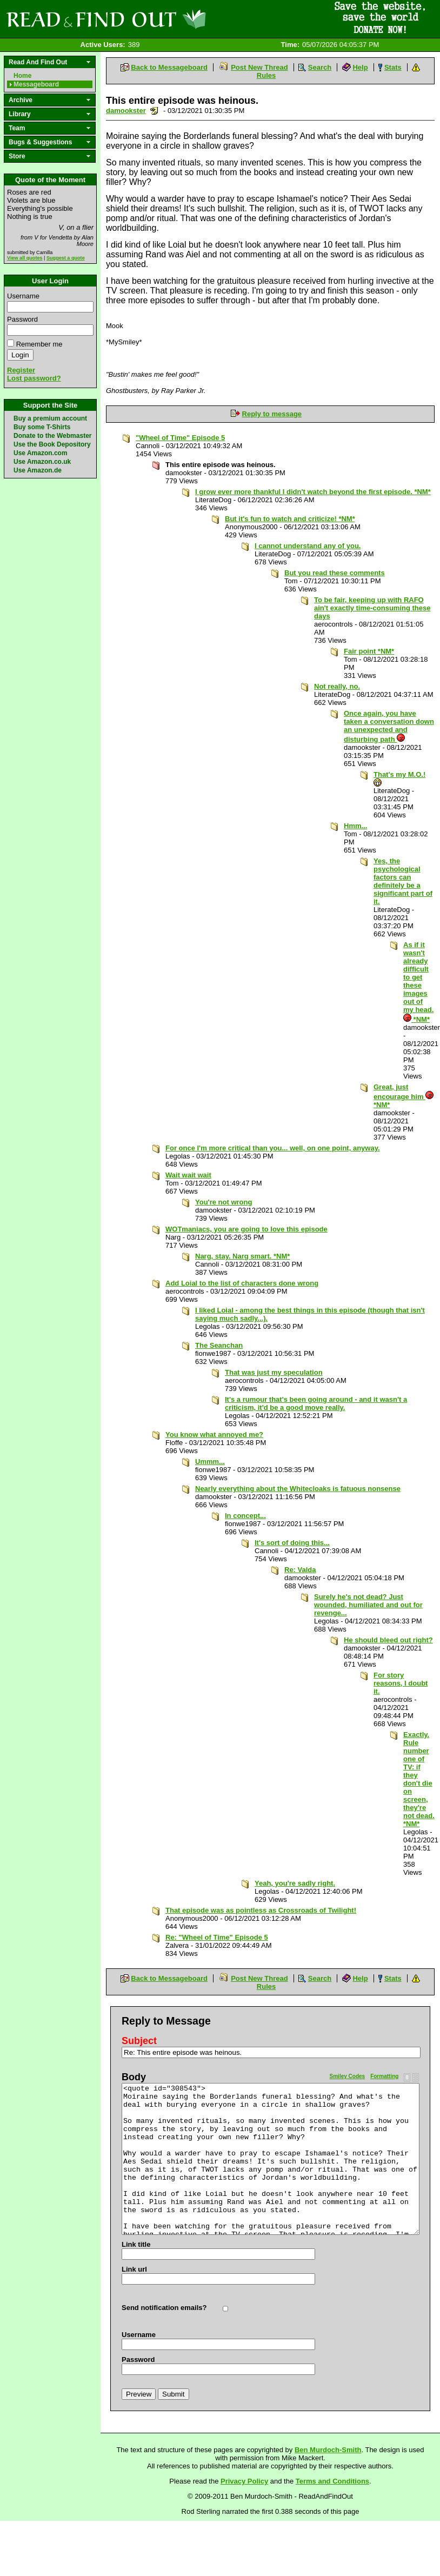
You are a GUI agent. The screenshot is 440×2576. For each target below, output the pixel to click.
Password (22, 319)
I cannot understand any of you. (308, 546)
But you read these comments (334, 573)
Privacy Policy (244, 2481)
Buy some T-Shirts (42, 427)
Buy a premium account (50, 418)
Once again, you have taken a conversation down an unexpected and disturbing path (389, 726)
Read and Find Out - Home (163, 19)
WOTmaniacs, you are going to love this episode (246, 1229)
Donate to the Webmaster (52, 436)
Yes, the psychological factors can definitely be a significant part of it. (403, 881)
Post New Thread (259, 67)
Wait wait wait (188, 1175)
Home (22, 75)
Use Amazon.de (38, 470)
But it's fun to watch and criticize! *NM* (290, 519)
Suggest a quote (65, 258)
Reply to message (272, 414)
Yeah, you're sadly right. (295, 1883)
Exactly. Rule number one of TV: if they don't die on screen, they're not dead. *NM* (419, 1779)
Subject (139, 2040)
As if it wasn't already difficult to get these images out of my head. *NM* (418, 982)
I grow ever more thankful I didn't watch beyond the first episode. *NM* (313, 492)
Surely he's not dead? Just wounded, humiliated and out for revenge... (368, 1605)
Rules (266, 75)
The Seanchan (219, 1345)
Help (360, 67)
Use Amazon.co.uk (42, 461)
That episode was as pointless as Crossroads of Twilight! (260, 1910)
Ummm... (210, 1461)
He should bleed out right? (388, 1640)
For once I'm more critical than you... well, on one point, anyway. (272, 1148)
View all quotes (25, 258)
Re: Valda (300, 1570)
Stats (393, 67)
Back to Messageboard (169, 67)
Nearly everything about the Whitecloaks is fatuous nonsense (298, 1489)
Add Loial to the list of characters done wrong (241, 1283)
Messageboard (36, 84)
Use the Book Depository (52, 444)
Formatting (384, 2076)
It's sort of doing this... (292, 1543)
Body (134, 2077)
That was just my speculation (274, 1372)
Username (23, 296)
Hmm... (355, 826)
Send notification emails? (164, 2308)
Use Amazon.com (41, 453)
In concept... (245, 1516)
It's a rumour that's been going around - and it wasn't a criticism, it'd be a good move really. (316, 1403)
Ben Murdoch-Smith (328, 2450)
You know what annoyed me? (214, 1434)
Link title (136, 2244)
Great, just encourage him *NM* (404, 1096)
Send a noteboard (154, 110)
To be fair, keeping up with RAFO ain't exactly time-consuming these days (372, 608)
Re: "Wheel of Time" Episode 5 (216, 1937)
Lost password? (34, 378)
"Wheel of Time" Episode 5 (180, 438)
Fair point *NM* (369, 651)
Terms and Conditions (332, 2481)
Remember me (39, 344)
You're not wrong (223, 1202)
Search (319, 67)
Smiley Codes (347, 2076)
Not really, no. (337, 686)
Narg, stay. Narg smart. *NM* (242, 1256)
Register (21, 370)
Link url (134, 2269)
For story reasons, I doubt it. (401, 1683)
